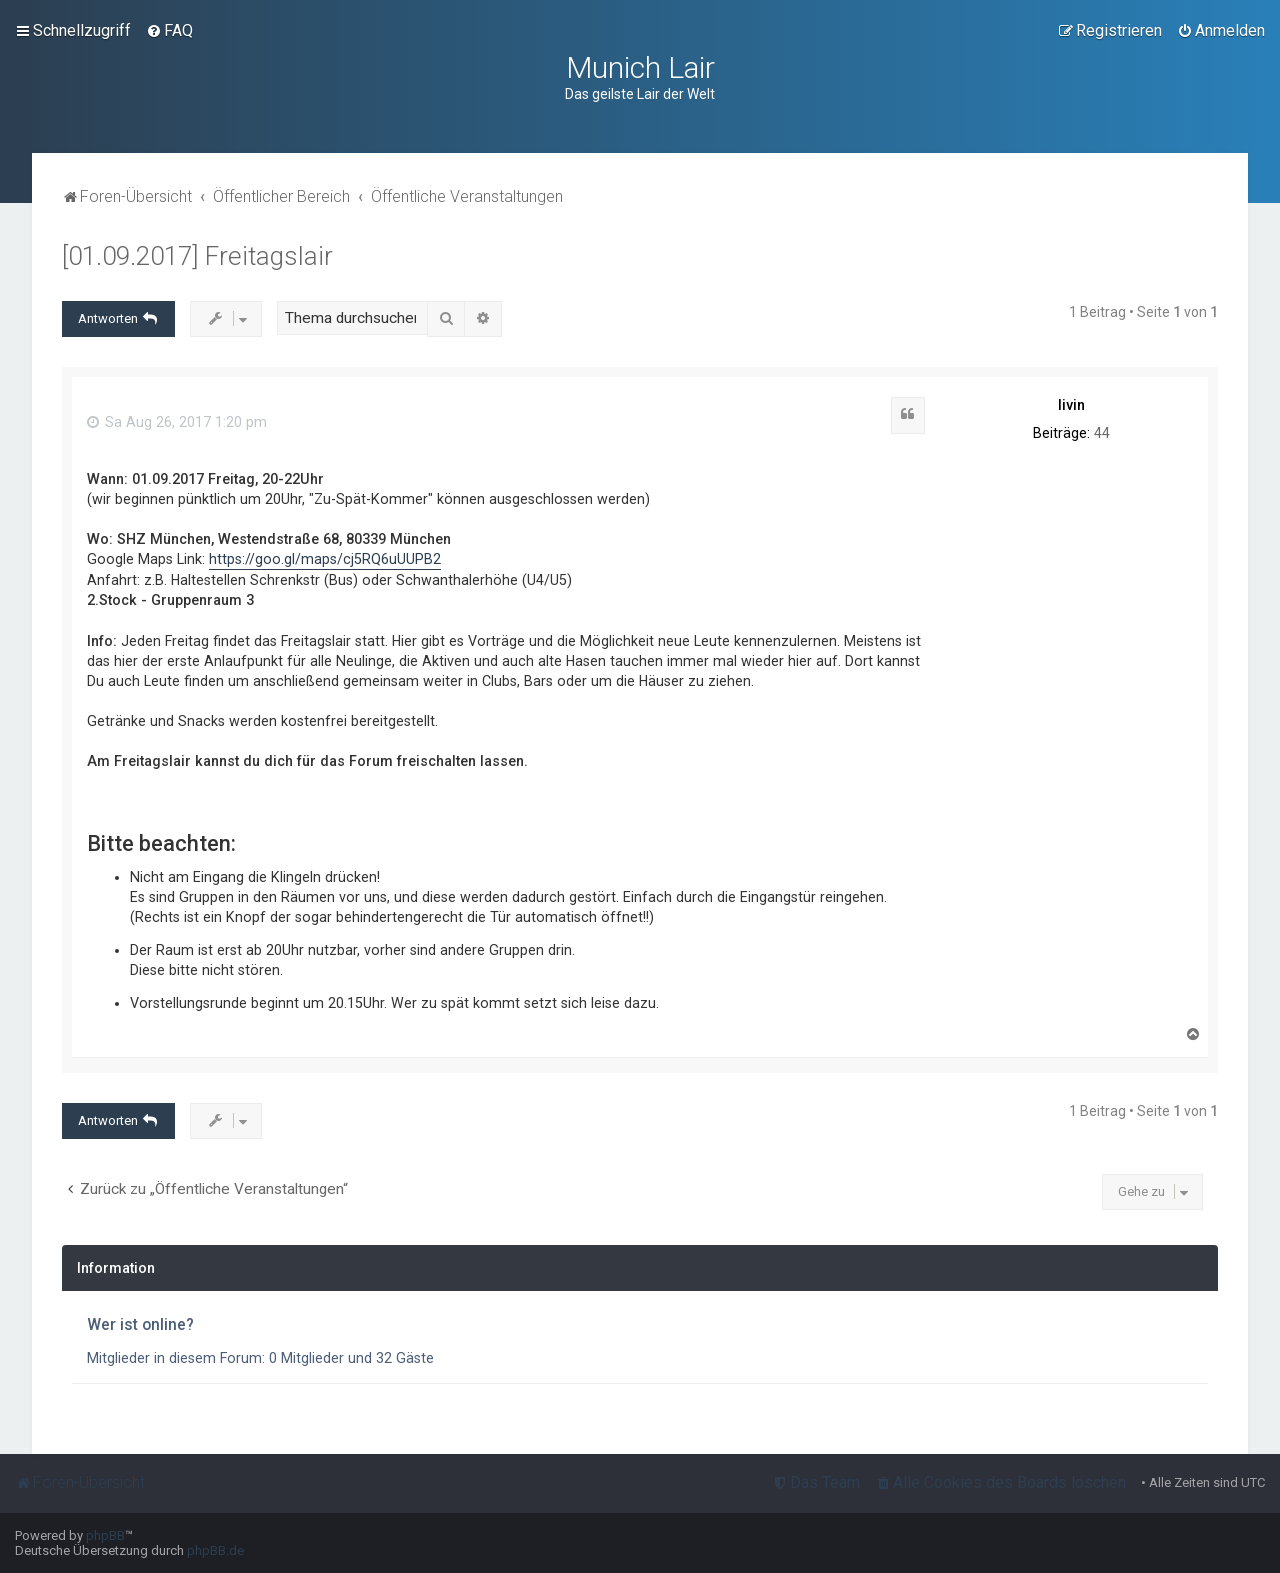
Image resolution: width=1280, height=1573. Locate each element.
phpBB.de (215, 1550)
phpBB (105, 1535)
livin (1071, 405)
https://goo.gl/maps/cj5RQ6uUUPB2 (325, 559)
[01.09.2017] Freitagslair (197, 256)
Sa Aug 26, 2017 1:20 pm (177, 422)
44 (1102, 433)
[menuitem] (169, 31)
